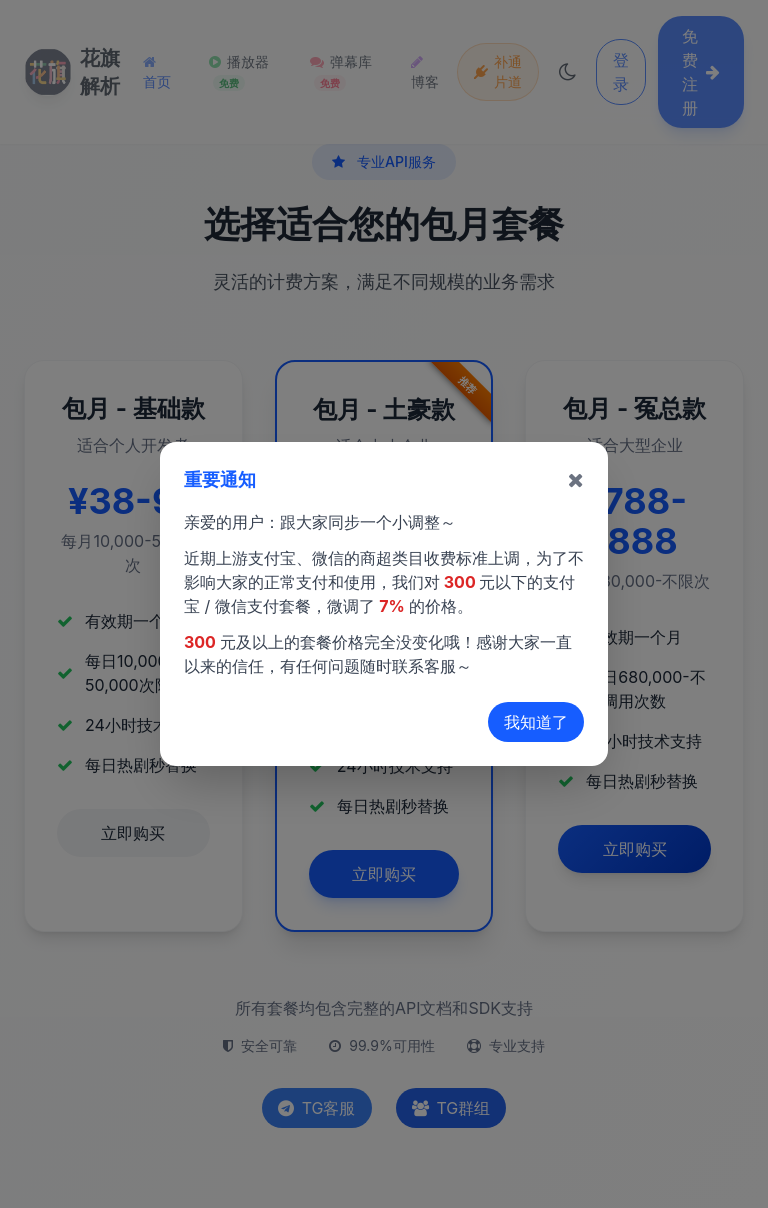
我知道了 (536, 722)
